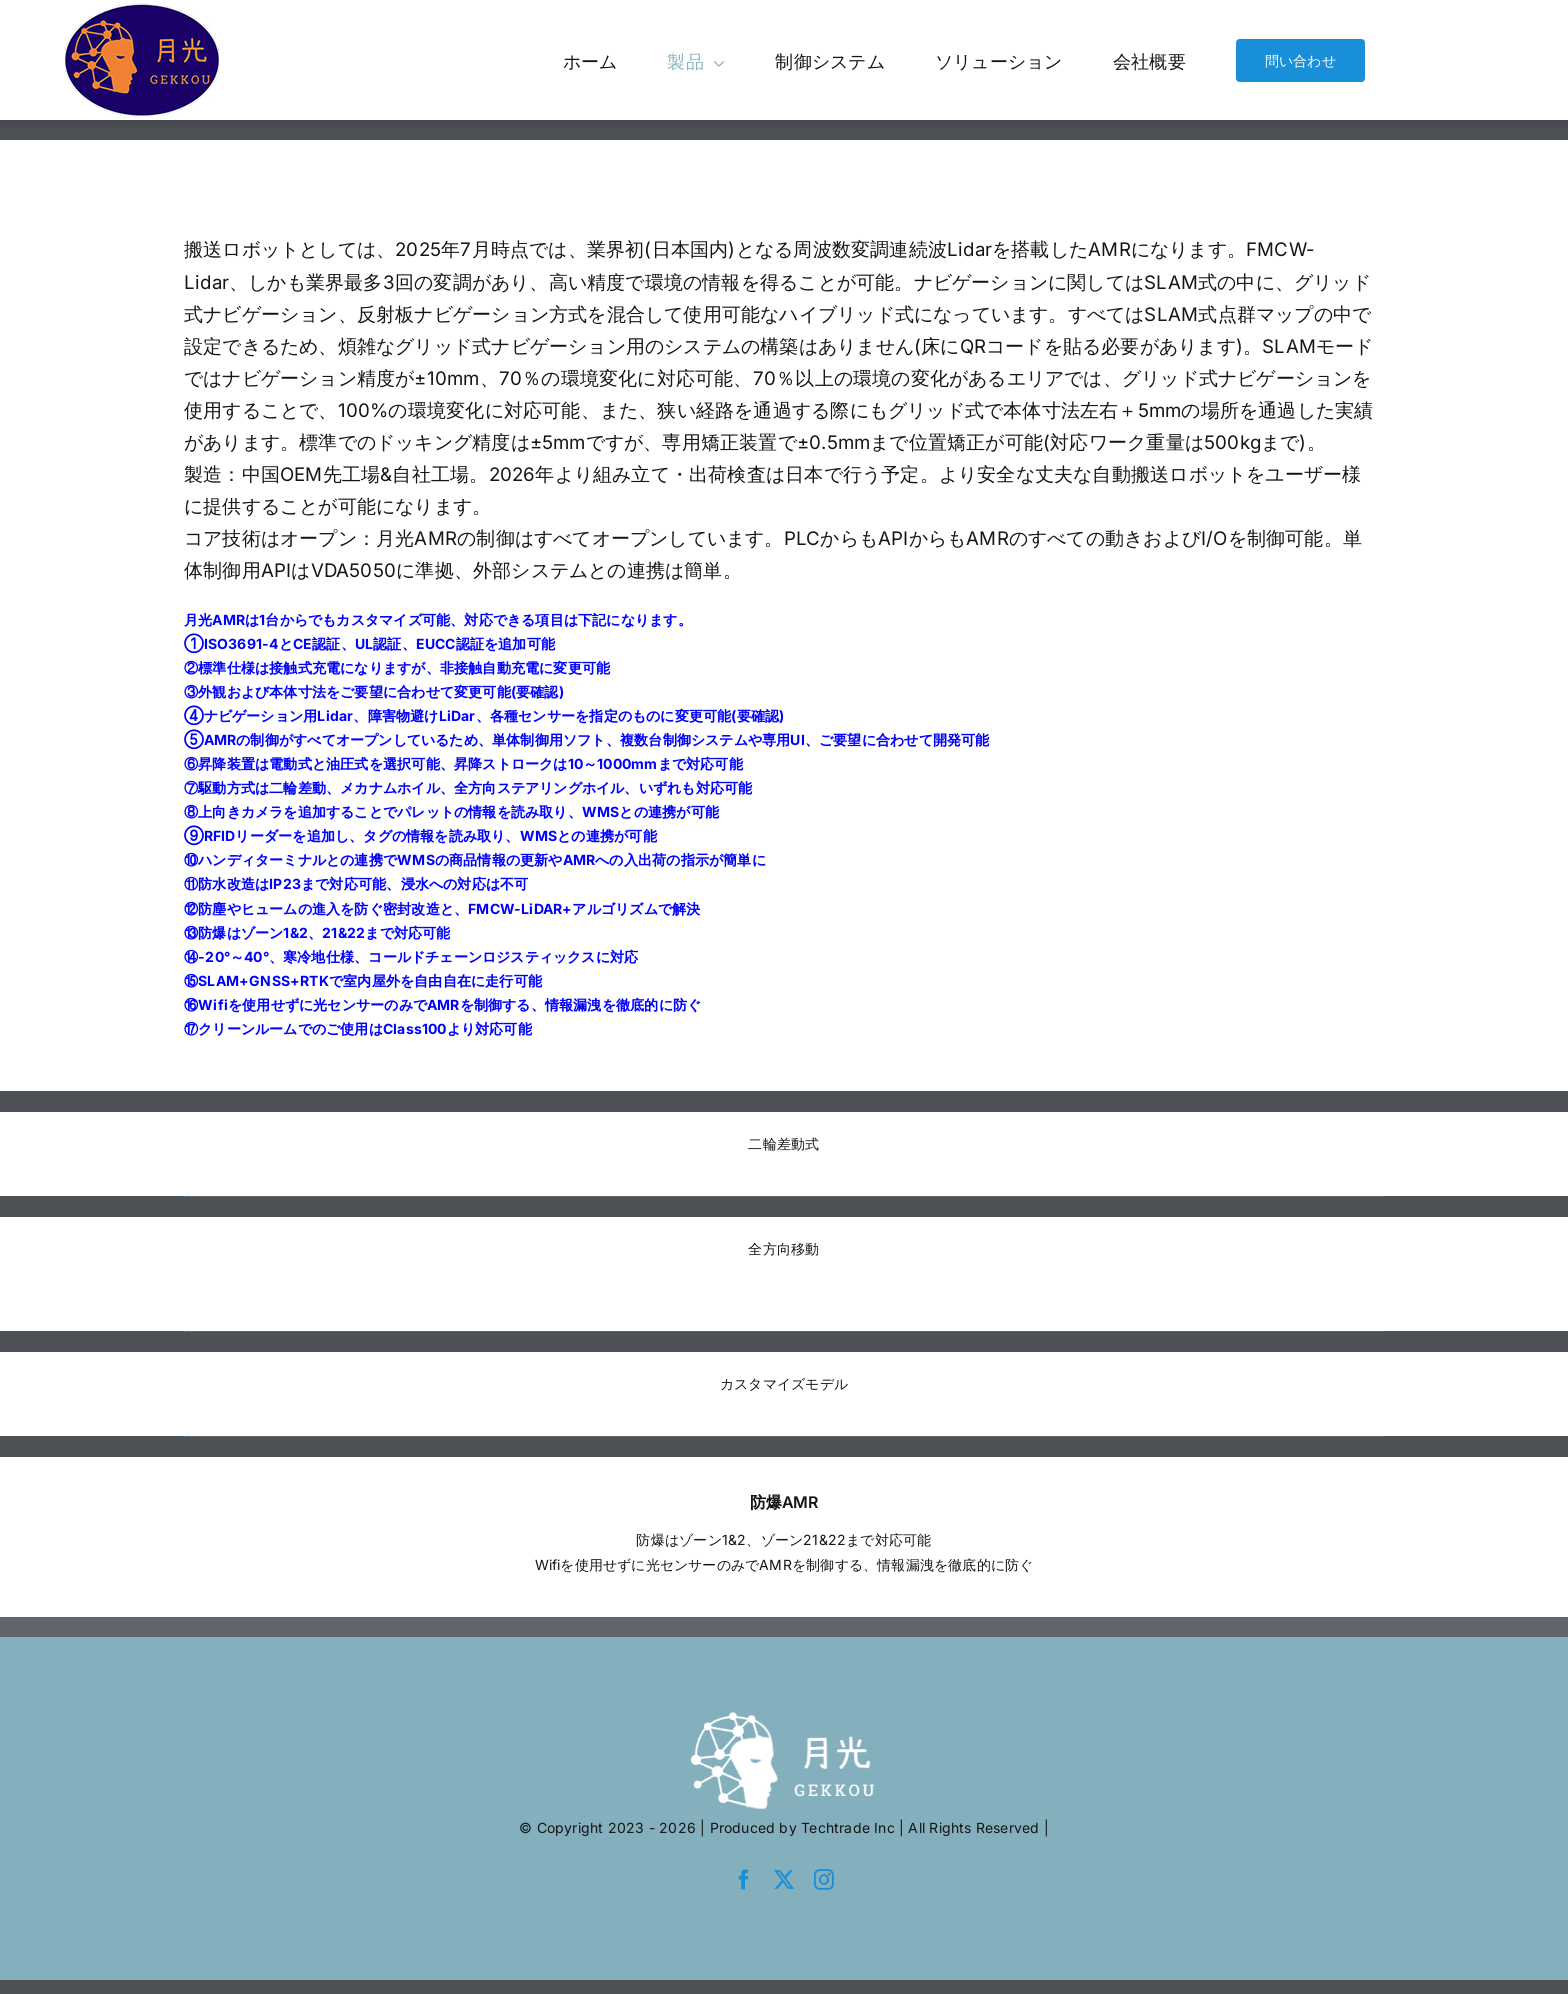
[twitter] (784, 1880)
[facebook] (744, 1880)
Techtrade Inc (848, 1827)
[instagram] (824, 1880)
